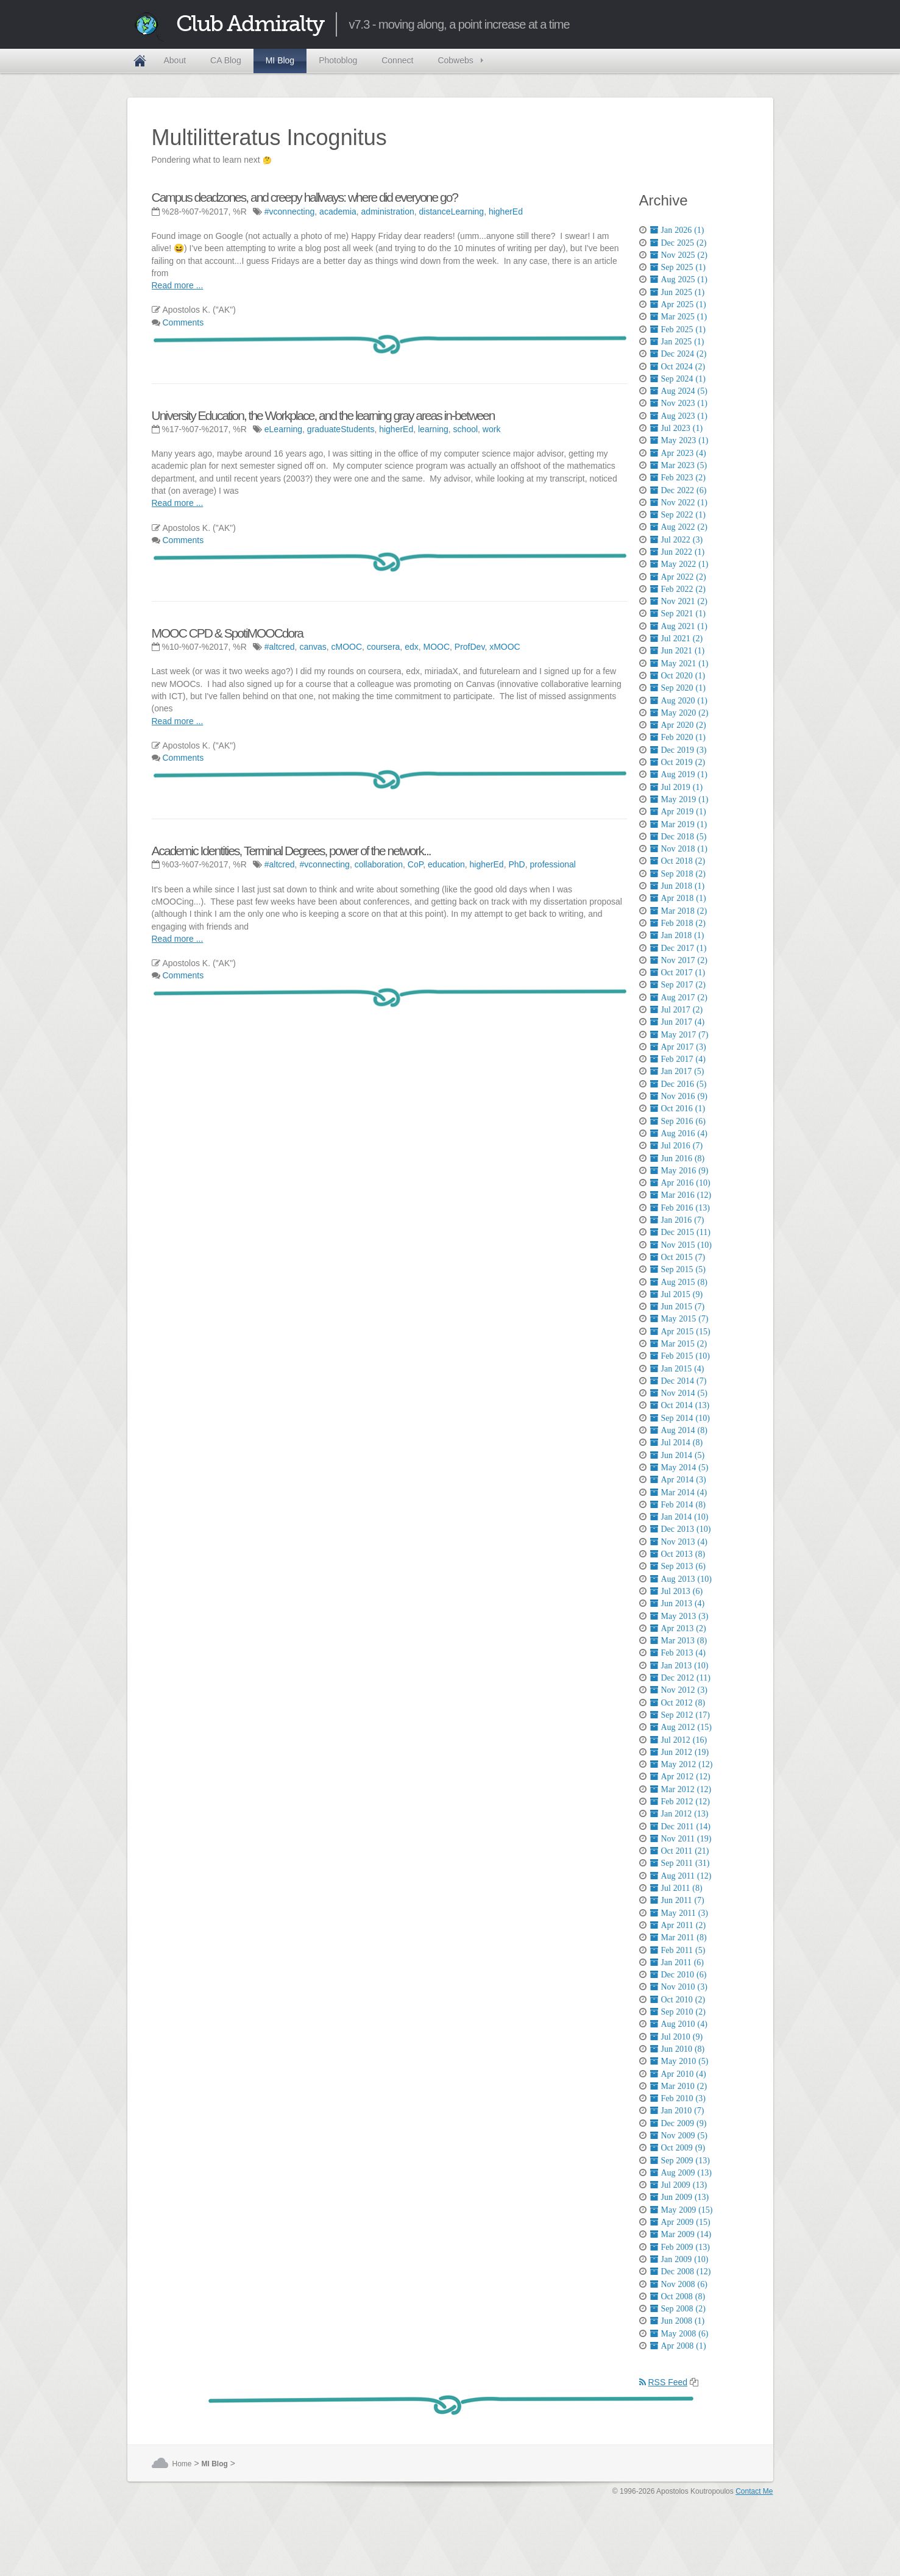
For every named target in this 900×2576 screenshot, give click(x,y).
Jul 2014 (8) (676, 1442)
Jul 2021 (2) (676, 638)
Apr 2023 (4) (678, 453)
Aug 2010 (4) (678, 2023)
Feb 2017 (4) (678, 1059)
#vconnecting (289, 211)
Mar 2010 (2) (678, 2086)
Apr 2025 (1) (678, 304)
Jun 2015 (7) (677, 1306)
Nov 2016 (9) (678, 1096)
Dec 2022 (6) (678, 490)
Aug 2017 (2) (678, 997)
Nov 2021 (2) (678, 601)
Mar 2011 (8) (678, 1937)
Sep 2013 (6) (678, 1566)
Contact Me (754, 2491)
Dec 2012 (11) (680, 1677)
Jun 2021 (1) (677, 650)
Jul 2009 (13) (678, 2184)
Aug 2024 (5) (678, 390)
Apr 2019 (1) (678, 811)
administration (387, 211)
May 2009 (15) (681, 2209)
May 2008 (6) (679, 2333)
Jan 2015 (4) (677, 1368)
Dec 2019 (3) (678, 749)
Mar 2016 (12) (681, 1194)
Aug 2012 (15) (681, 1727)
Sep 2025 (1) (678, 267)
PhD (516, 864)
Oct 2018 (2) (678, 860)
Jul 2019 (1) (676, 787)
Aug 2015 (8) (678, 1282)
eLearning (283, 429)
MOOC (436, 647)
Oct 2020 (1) (678, 675)
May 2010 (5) (679, 2061)
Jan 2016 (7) (677, 1219)
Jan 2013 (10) (679, 1665)
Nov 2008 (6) (678, 2284)
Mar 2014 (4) (678, 1492)
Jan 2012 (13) (679, 1813)
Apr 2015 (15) (680, 1331)
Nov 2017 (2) (678, 960)
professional (553, 864)
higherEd (506, 211)
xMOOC (504, 647)
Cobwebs (455, 60)
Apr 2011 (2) (678, 1925)
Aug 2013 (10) (681, 1578)
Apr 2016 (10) (680, 1182)
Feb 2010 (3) (678, 2098)
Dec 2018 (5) (678, 836)
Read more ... (178, 285)
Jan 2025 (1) (677, 341)
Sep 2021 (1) (678, 613)
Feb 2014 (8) (678, 1504)
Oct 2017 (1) (678, 972)
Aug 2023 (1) (678, 415)
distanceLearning (451, 211)
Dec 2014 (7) (678, 1380)
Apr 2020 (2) (678, 724)
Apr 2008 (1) (678, 2345)
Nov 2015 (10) (681, 1244)
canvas (312, 647)
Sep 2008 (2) (678, 2308)
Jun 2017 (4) (677, 1021)
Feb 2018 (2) (678, 923)
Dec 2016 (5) (678, 1084)
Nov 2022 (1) (678, 502)
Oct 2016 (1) (678, 1108)
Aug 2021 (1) (678, 626)
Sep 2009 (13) (680, 2160)
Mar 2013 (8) (678, 1640)
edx (412, 647)
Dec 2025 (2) (678, 242)
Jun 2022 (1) (677, 551)
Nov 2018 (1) (678, 848)
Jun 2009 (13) (679, 2197)
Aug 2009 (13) (681, 2172)
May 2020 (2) (679, 712)
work (492, 429)
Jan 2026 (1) (677, 230)
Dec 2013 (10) (680, 1529)
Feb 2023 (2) (678, 477)
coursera (383, 647)
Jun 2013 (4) (677, 1603)
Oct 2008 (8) (678, 2296)
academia (337, 211)
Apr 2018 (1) (678, 898)
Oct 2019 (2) (678, 762)
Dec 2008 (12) (680, 2271)
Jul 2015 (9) (676, 1294)
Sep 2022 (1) (678, 514)
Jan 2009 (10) (679, 2259)
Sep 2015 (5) (678, 1269)
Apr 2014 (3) (678, 1479)
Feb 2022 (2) (678, 589)
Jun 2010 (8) (677, 2048)
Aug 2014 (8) (678, 1430)
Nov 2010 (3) (678, 1986)
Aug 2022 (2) (678, 526)
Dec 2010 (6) (678, 1974)
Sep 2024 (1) (678, 378)
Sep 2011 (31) (680, 1863)
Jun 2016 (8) (677, 1158)
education (446, 864)
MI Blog (280, 60)
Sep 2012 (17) (680, 1714)
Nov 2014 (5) (678, 1393)
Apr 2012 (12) (680, 1776)
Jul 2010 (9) (676, 2036)
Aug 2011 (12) (681, 1875)
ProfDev (470, 647)
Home (139, 61)
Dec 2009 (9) (678, 2123)
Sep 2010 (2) (678, 2011)
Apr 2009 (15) (680, 2222)
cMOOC (347, 647)
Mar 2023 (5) (678, 465)
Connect (397, 60)
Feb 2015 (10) (680, 1355)
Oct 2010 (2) (678, 1999)
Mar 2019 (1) (678, 824)
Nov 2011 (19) (681, 1838)
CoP (415, 864)
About (175, 60)
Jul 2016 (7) (676, 1145)
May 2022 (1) (679, 564)
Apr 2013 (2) (678, 1628)
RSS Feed (663, 2382)
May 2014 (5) (679, 1467)
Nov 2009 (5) (678, 2135)
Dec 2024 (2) (678, 353)
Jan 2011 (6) (677, 1962)
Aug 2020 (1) (678, 700)
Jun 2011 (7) (677, 1900)
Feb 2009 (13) (680, 2247)
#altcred (279, 647)
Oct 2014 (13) (680, 1405)
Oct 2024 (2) (678, 366)
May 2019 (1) (679, 799)
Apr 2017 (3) (678, 1046)
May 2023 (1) (679, 440)
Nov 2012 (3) (678, 1689)
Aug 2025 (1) (678, 279)
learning (433, 429)
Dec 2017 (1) (678, 948)
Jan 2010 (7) (677, 2110)
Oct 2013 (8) (678, 1554)
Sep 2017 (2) (678, 984)
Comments (183, 322)
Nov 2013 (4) (678, 1541)
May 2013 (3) (679, 1616)
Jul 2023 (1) (676, 428)
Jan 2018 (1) (677, 935)
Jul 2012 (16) (678, 1739)
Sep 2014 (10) (680, 1418)
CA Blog (225, 60)
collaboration (379, 864)
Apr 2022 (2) (678, 576)
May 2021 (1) (679, 663)
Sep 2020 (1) (678, 687)
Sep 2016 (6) (678, 1121)
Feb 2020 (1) (678, 737)
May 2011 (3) (679, 1913)
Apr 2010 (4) (678, 2073)
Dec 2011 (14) (680, 1826)
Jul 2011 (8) (676, 1888)
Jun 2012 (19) (679, 1752)
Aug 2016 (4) (678, 1133)
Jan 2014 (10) (679, 1516)
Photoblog (338, 60)
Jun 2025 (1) (677, 292)
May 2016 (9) (679, 1170)
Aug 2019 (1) (678, 774)
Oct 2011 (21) (679, 1850)
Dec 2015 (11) (680, 1232)
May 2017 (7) (679, 1034)
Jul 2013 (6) (676, 1591)
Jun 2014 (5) (677, 1455)
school (465, 429)
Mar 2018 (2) (678, 910)
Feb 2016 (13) (680, 1207)
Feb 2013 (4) (678, 1652)
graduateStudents (341, 429)
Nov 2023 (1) (678, 403)
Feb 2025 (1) (678, 329)
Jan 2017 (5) (677, 1071)
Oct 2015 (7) (678, 1257)
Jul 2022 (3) (676, 539)
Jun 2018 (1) (677, 885)
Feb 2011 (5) (678, 1950)
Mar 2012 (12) (681, 1789)
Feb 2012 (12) (680, 1801)
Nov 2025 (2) (678, 255)
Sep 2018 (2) (678, 873)
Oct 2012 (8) (678, 1702)
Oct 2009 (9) (678, 2147)
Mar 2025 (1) (678, 316)
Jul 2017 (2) (676, 1009)
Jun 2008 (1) (677, 2320)
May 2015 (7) (679, 1318)
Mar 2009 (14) (681, 2234)
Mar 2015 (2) (678, 1343)
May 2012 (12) (681, 1764)
